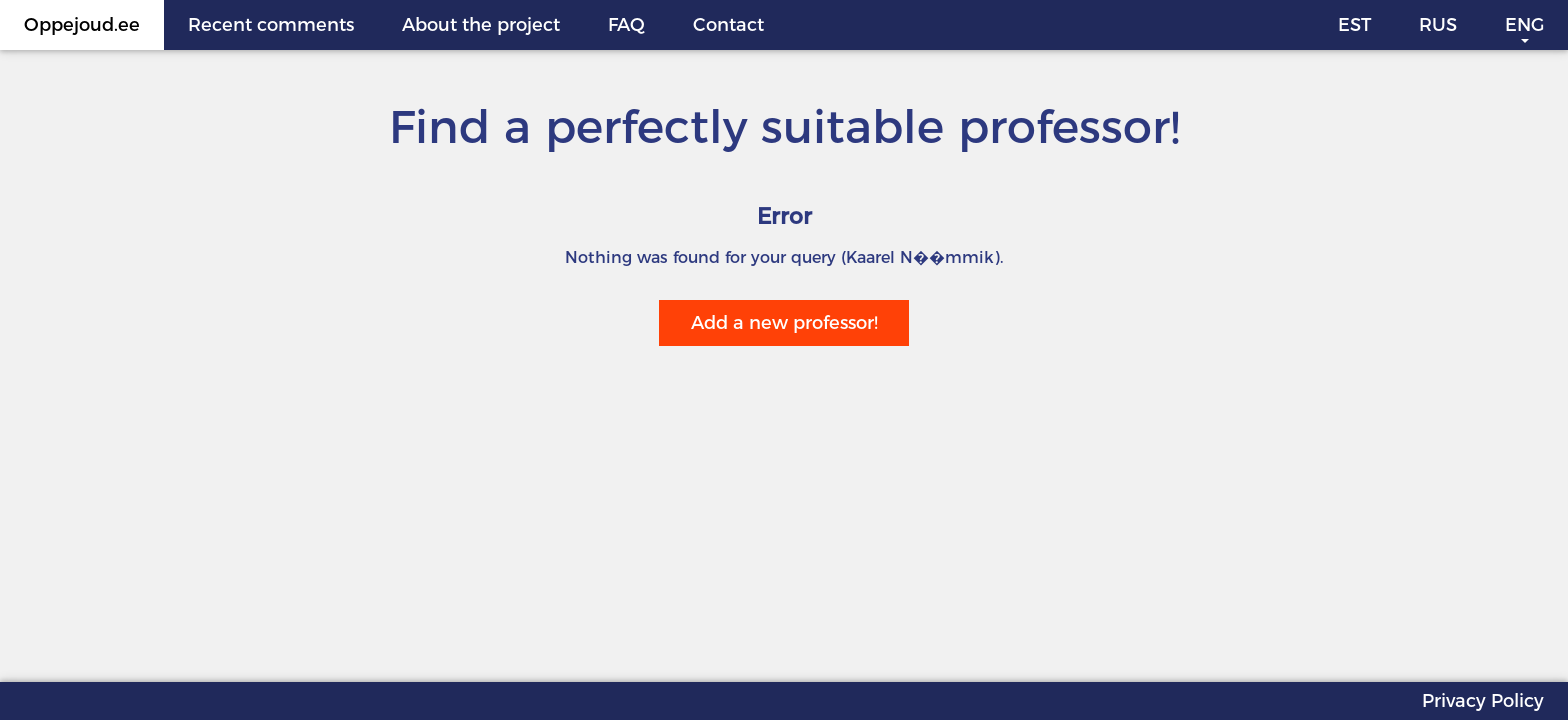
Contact (728, 25)
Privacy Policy (1483, 701)
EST (1354, 25)
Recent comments (271, 25)
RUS (1438, 25)
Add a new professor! (784, 323)
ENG (1524, 25)
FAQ (626, 25)
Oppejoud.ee (82, 25)
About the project (481, 25)
